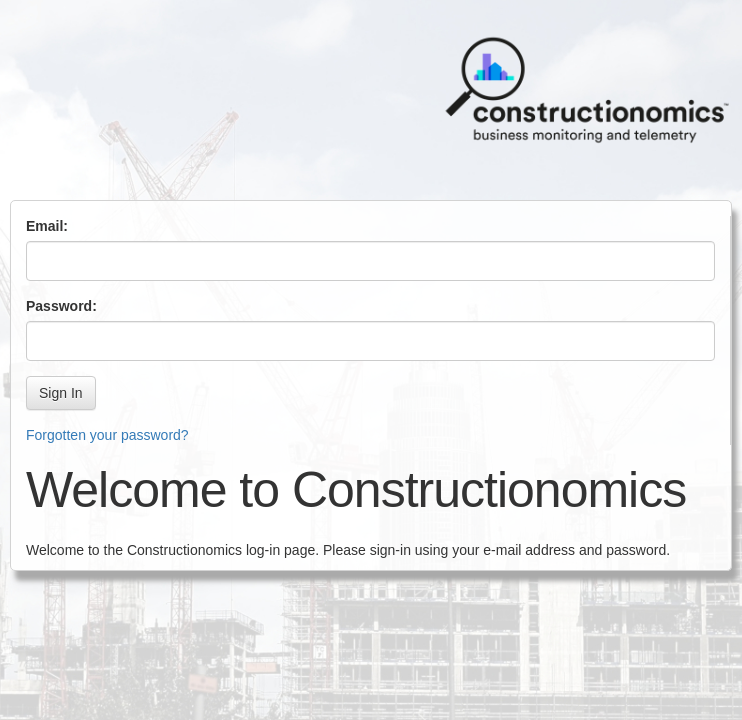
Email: (47, 226)
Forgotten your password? (107, 435)
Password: (61, 306)
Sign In (61, 393)
